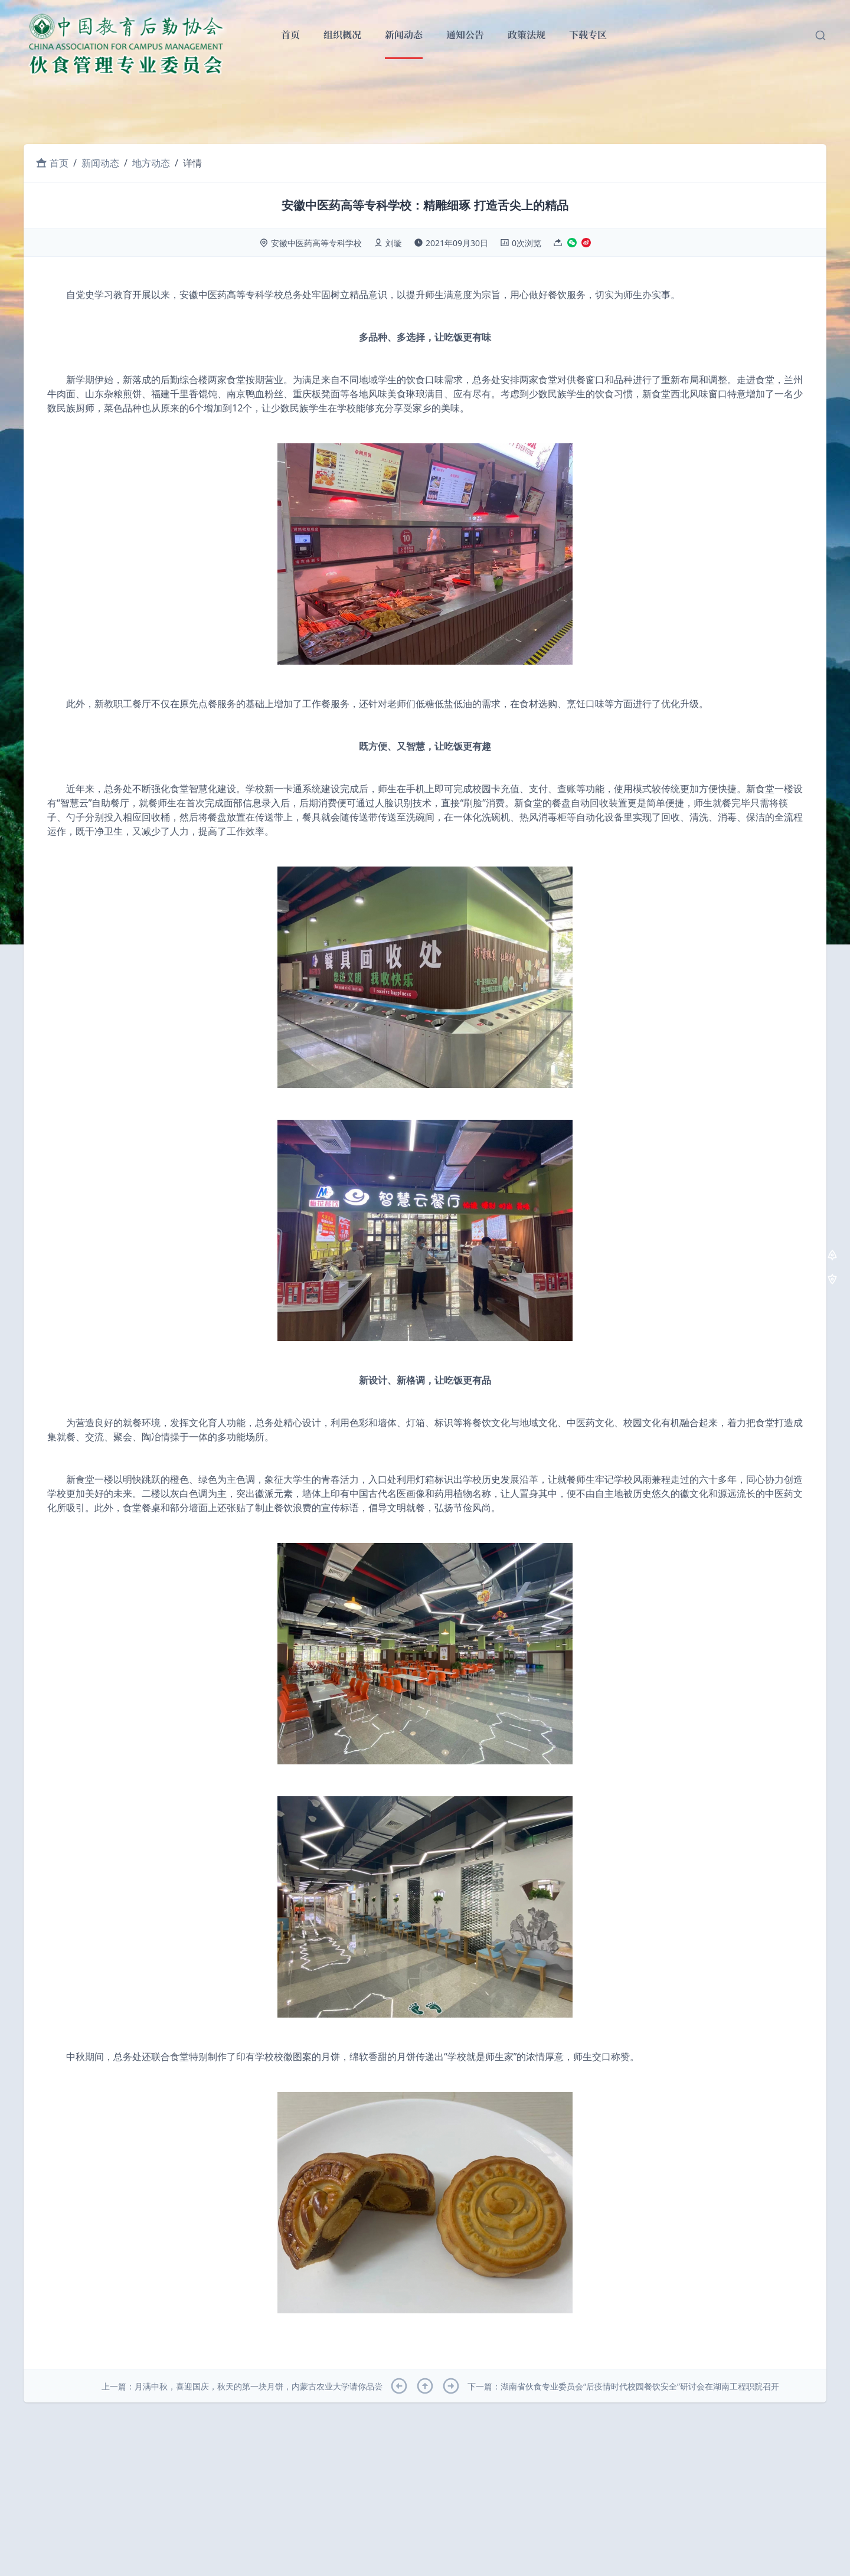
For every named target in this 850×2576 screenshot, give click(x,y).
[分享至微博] (586, 244)
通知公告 (465, 35)
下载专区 (588, 35)
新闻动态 (404, 35)
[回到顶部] (425, 2385)
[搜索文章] (820, 35)
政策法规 (526, 35)
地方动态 (151, 162)
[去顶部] (832, 1256)
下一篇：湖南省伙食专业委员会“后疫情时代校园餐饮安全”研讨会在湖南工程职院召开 (623, 2386)
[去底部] (832, 1280)
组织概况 (342, 35)
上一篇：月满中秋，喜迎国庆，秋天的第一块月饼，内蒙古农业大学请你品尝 (242, 2386)
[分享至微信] (572, 244)
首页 (290, 35)
